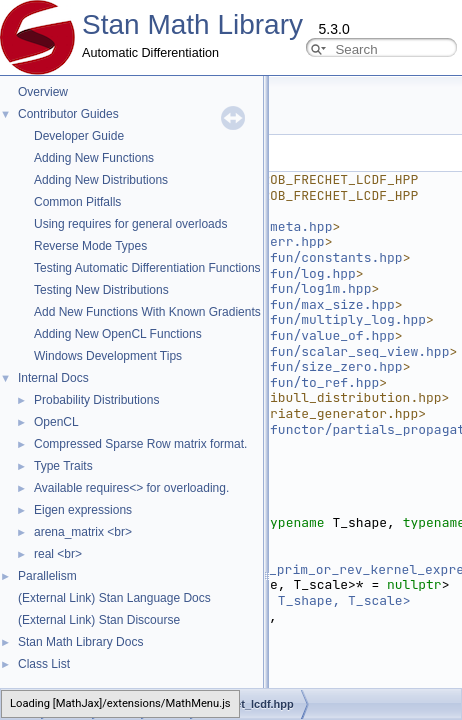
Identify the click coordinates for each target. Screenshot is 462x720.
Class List (44, 664)
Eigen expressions (83, 510)
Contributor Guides (68, 114)
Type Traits (63, 466)
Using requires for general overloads (130, 224)
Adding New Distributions (101, 180)
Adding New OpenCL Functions (118, 334)
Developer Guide (79, 136)
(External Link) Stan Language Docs (114, 598)
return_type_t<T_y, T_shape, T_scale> (270, 600)
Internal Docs (53, 378)
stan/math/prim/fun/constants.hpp (278, 257)
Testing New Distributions (101, 290)
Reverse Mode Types (90, 246)
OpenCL (56, 422)
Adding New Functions (94, 158)
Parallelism (47, 576)
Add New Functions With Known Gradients (147, 312)
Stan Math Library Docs (80, 642)
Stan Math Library (192, 24)
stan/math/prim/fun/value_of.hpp (274, 335)
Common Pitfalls (77, 202)
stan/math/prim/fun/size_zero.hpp (278, 366)
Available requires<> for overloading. (131, 488)
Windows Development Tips (108, 356)
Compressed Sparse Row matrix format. (140, 444)
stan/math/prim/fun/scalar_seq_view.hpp (301, 351)
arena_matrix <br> (83, 532)
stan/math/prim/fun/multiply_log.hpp (289, 319)
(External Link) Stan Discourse (99, 620)
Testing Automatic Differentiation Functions (147, 268)
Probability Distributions (96, 400)
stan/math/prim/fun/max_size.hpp (274, 304)
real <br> (58, 554)
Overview (43, 92)
